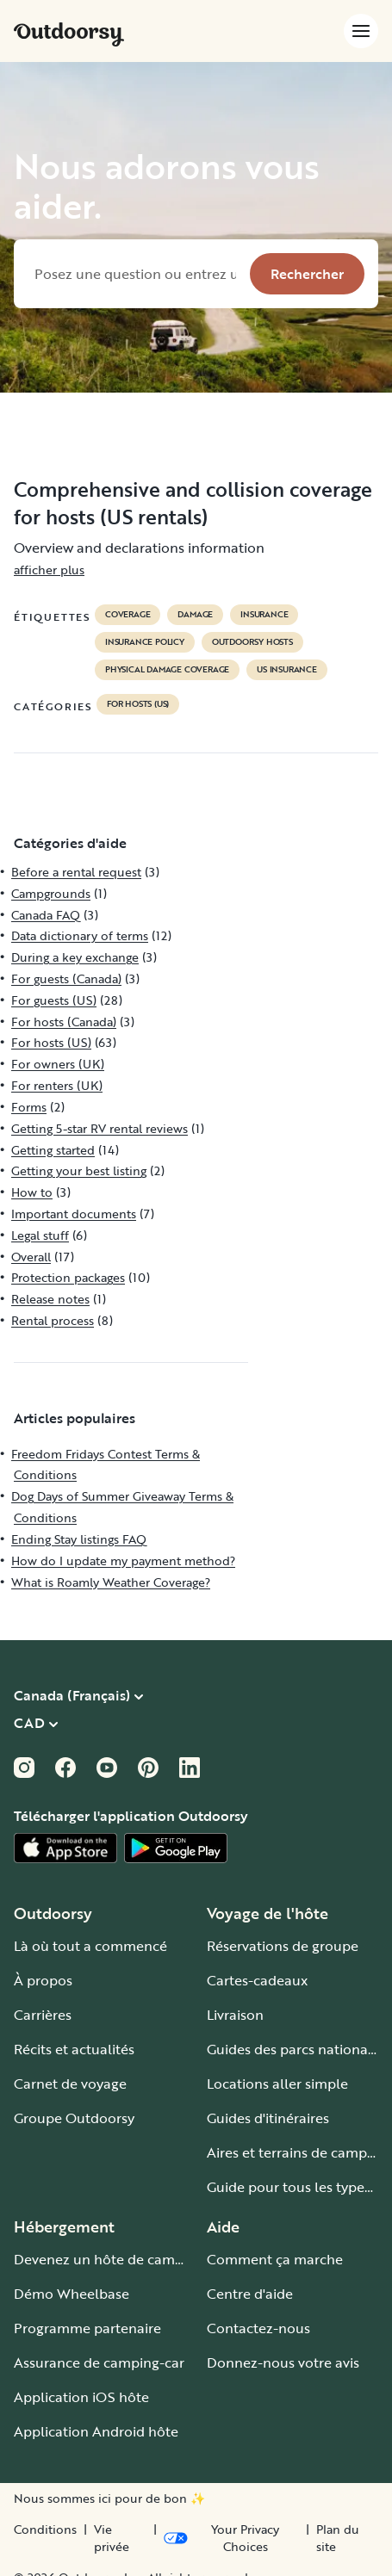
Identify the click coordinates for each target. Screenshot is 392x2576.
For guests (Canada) (66, 978)
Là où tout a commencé (90, 1945)
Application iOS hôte (81, 2397)
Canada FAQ (45, 915)
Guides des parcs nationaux (295, 2049)
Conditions (45, 2529)
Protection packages (68, 1277)
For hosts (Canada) (63, 1021)
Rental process (52, 1320)
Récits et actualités (74, 2049)
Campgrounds (50, 893)
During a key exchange (75, 957)
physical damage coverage (167, 670)
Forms (29, 1107)
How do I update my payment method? (123, 1560)
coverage (127, 615)
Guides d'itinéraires (268, 2118)
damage (195, 615)
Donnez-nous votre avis (283, 2362)
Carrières (43, 2014)
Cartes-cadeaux (257, 1980)
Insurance (264, 615)
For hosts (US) (138, 704)
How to (32, 1192)
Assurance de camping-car (99, 2362)
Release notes (50, 1299)
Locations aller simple (277, 2083)
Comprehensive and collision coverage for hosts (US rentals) (193, 502)
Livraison (235, 2014)
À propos (43, 1980)
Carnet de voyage (70, 2083)
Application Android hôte (96, 2431)
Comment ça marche (275, 2259)
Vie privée (111, 2538)
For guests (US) (53, 1000)
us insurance (287, 670)
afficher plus (49, 569)
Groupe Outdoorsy (74, 2118)
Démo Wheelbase (71, 2293)
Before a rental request (76, 872)
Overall (31, 1257)
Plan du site (337, 2538)
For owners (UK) (57, 1064)
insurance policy (144, 642)
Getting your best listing (78, 1170)
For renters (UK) (57, 1085)
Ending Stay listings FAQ (78, 1539)
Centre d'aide (250, 2293)
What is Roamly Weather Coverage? (110, 1582)
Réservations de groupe (282, 1945)
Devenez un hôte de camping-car (121, 2259)
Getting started (53, 1150)
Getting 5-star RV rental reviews (99, 1128)
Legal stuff (40, 1235)
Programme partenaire (87, 2328)
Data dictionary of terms (79, 935)
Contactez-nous (258, 2328)
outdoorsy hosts (252, 642)
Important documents (73, 1213)
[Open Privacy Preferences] (231, 2538)
